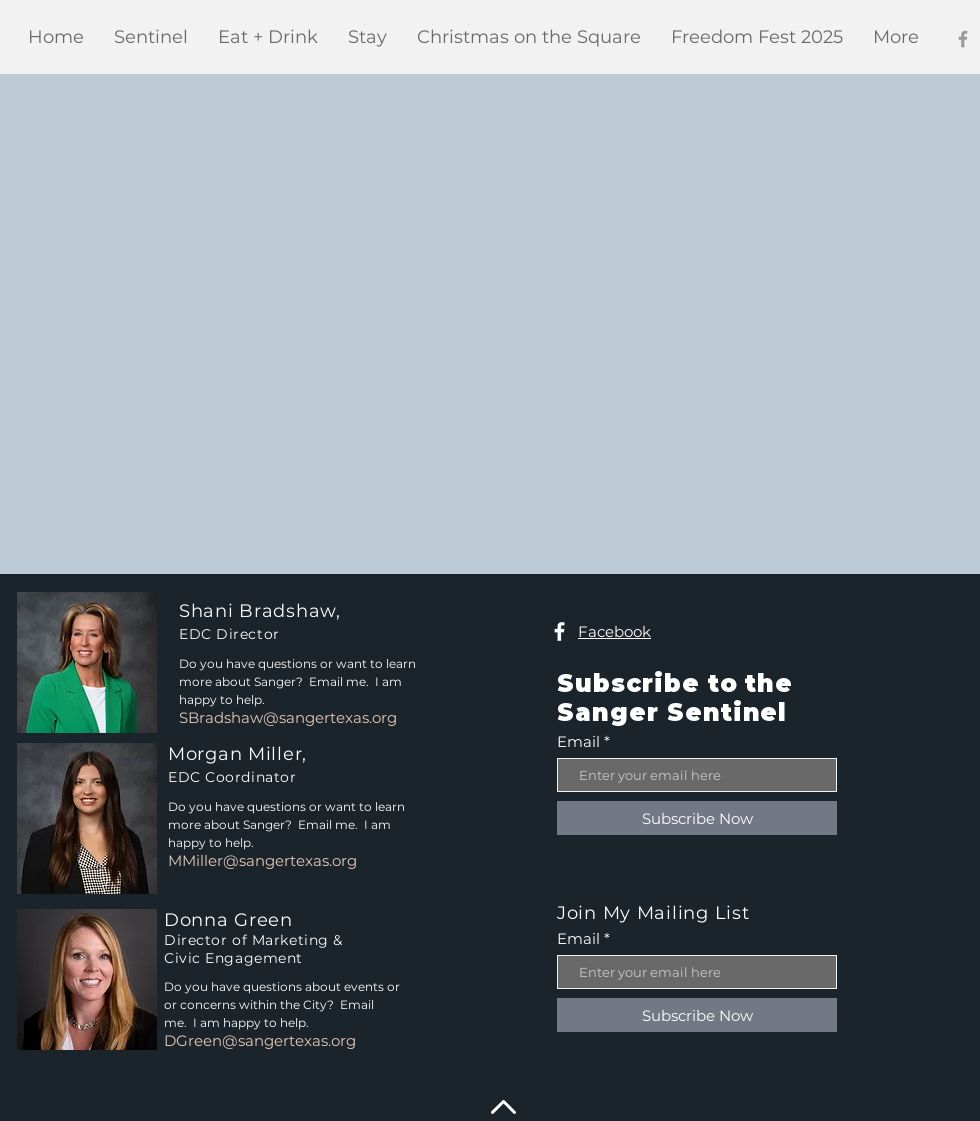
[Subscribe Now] (697, 818)
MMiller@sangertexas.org (262, 860)
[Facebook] (963, 39)
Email (578, 741)
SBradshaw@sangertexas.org (288, 717)
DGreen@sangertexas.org (260, 1040)
